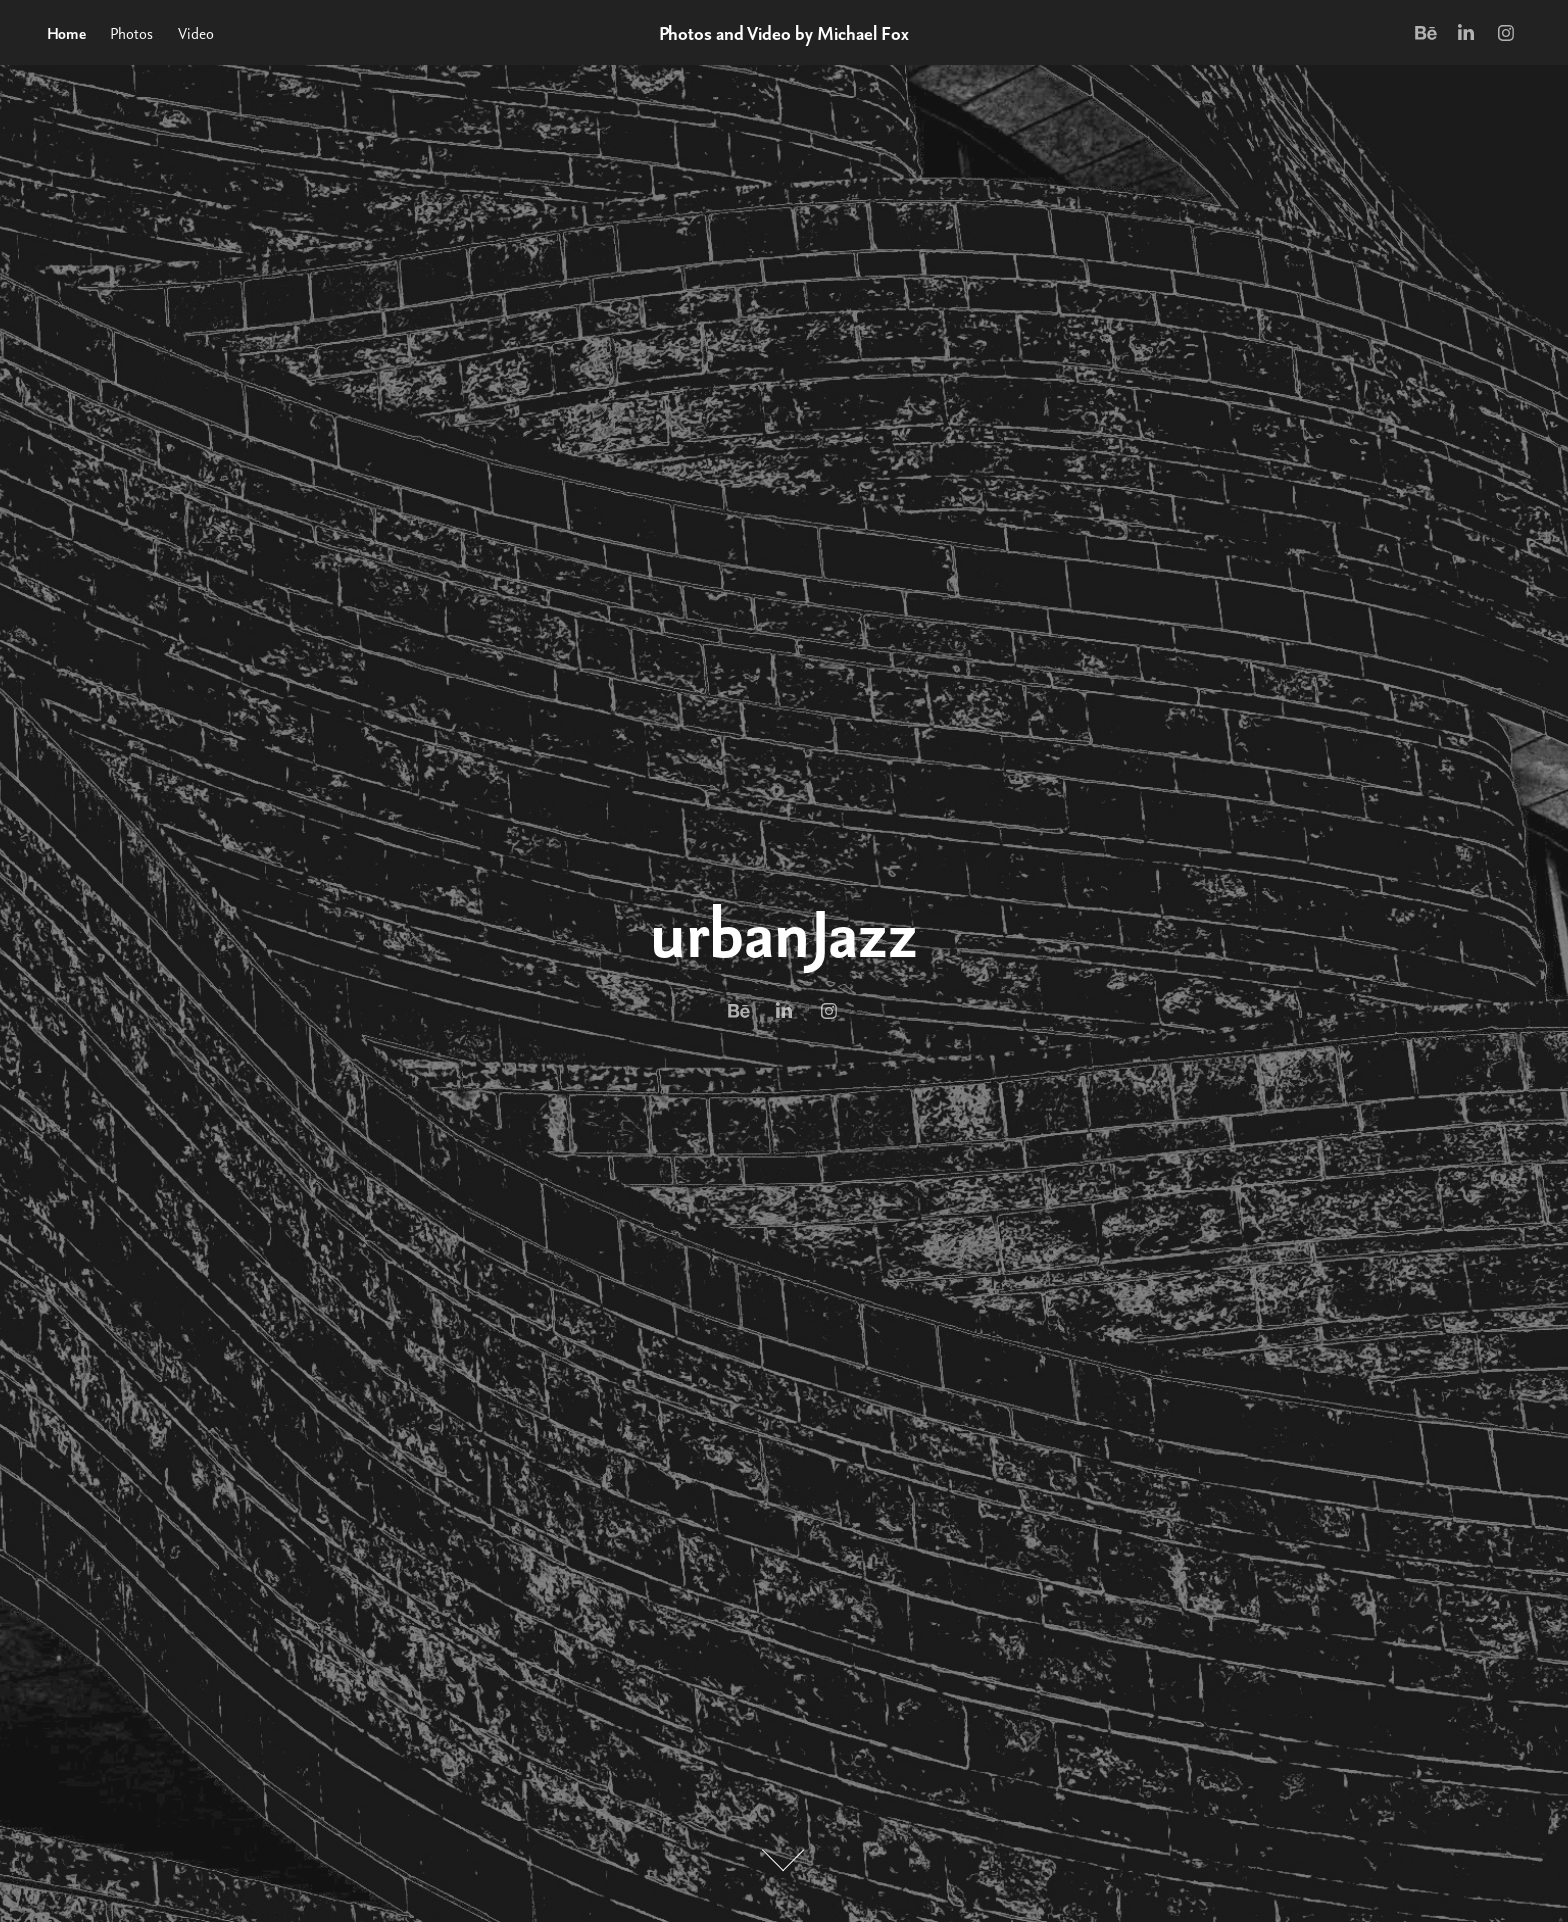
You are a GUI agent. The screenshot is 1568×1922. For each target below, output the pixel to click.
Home (66, 33)
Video (196, 33)
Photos (131, 33)
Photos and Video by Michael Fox (784, 32)
